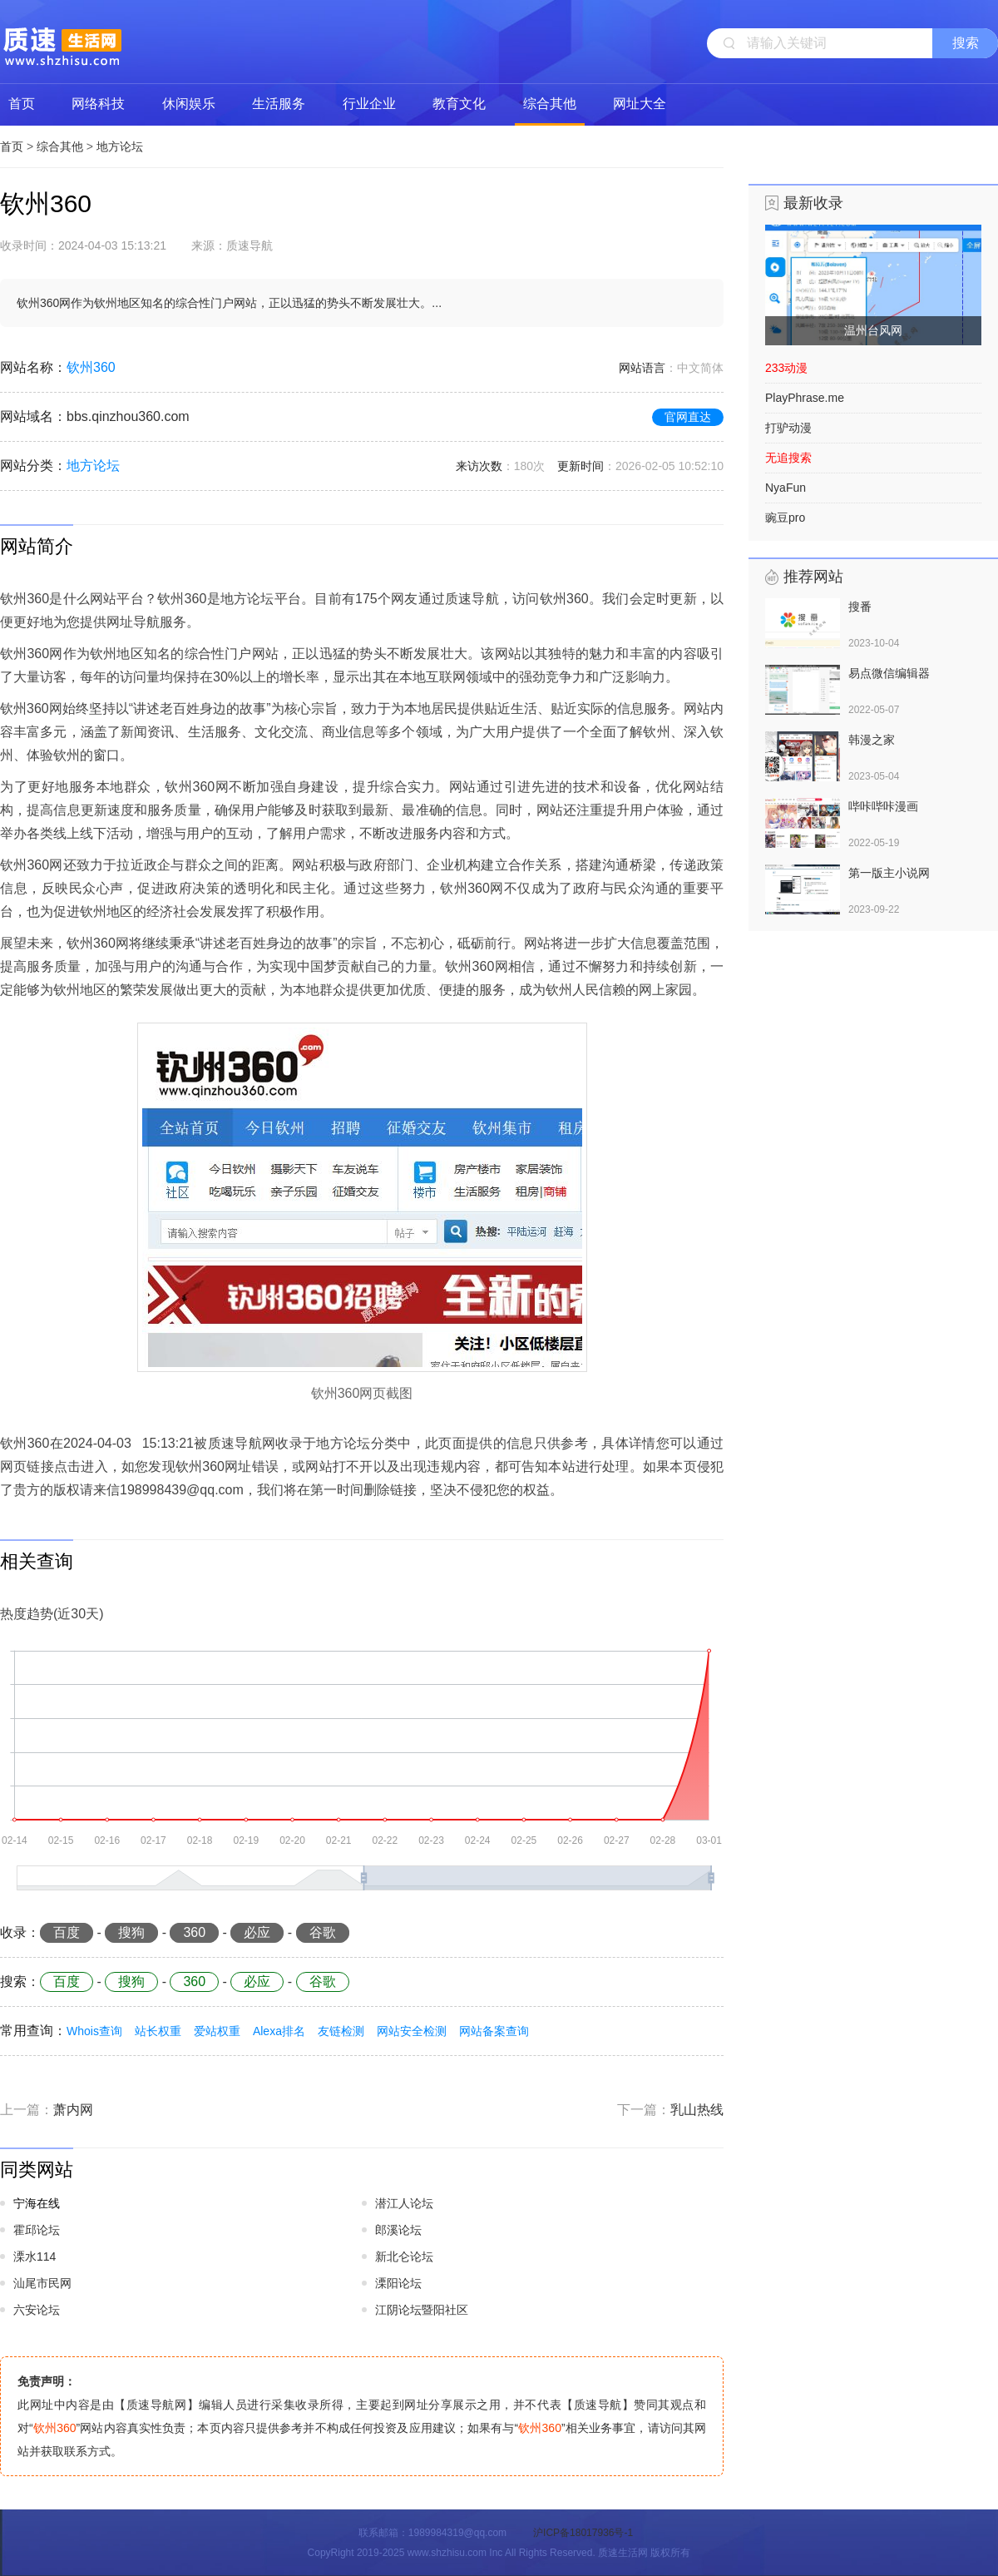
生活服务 (278, 104)
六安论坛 (36, 2309)
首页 (21, 104)
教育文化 (459, 104)
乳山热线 (697, 2110)
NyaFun (785, 487)
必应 (257, 1932)
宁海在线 (36, 2203)
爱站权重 (217, 2031)
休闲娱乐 (188, 104)
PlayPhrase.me (804, 397)
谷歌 (322, 1932)
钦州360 (91, 367)
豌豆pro (785, 517)
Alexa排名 (279, 2031)
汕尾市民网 (42, 2283)
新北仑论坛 (404, 2256)
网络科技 (98, 104)
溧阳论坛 (398, 2283)
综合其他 (549, 104)
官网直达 (688, 417)
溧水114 (34, 2256)
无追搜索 (788, 457)
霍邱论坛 (36, 2230)
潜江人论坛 (404, 2203)
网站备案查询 (494, 2031)
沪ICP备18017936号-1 (583, 2533)
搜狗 (131, 1932)
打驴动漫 (788, 427)
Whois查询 (94, 2031)
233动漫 (786, 367)
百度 (66, 1932)
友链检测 (341, 2031)
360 (194, 1932)
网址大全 (639, 104)
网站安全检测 (412, 2031)
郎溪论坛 (398, 2230)
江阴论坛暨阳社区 (421, 2309)
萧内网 (73, 2110)
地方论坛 (119, 146)
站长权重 (158, 2031)
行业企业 (369, 104)
